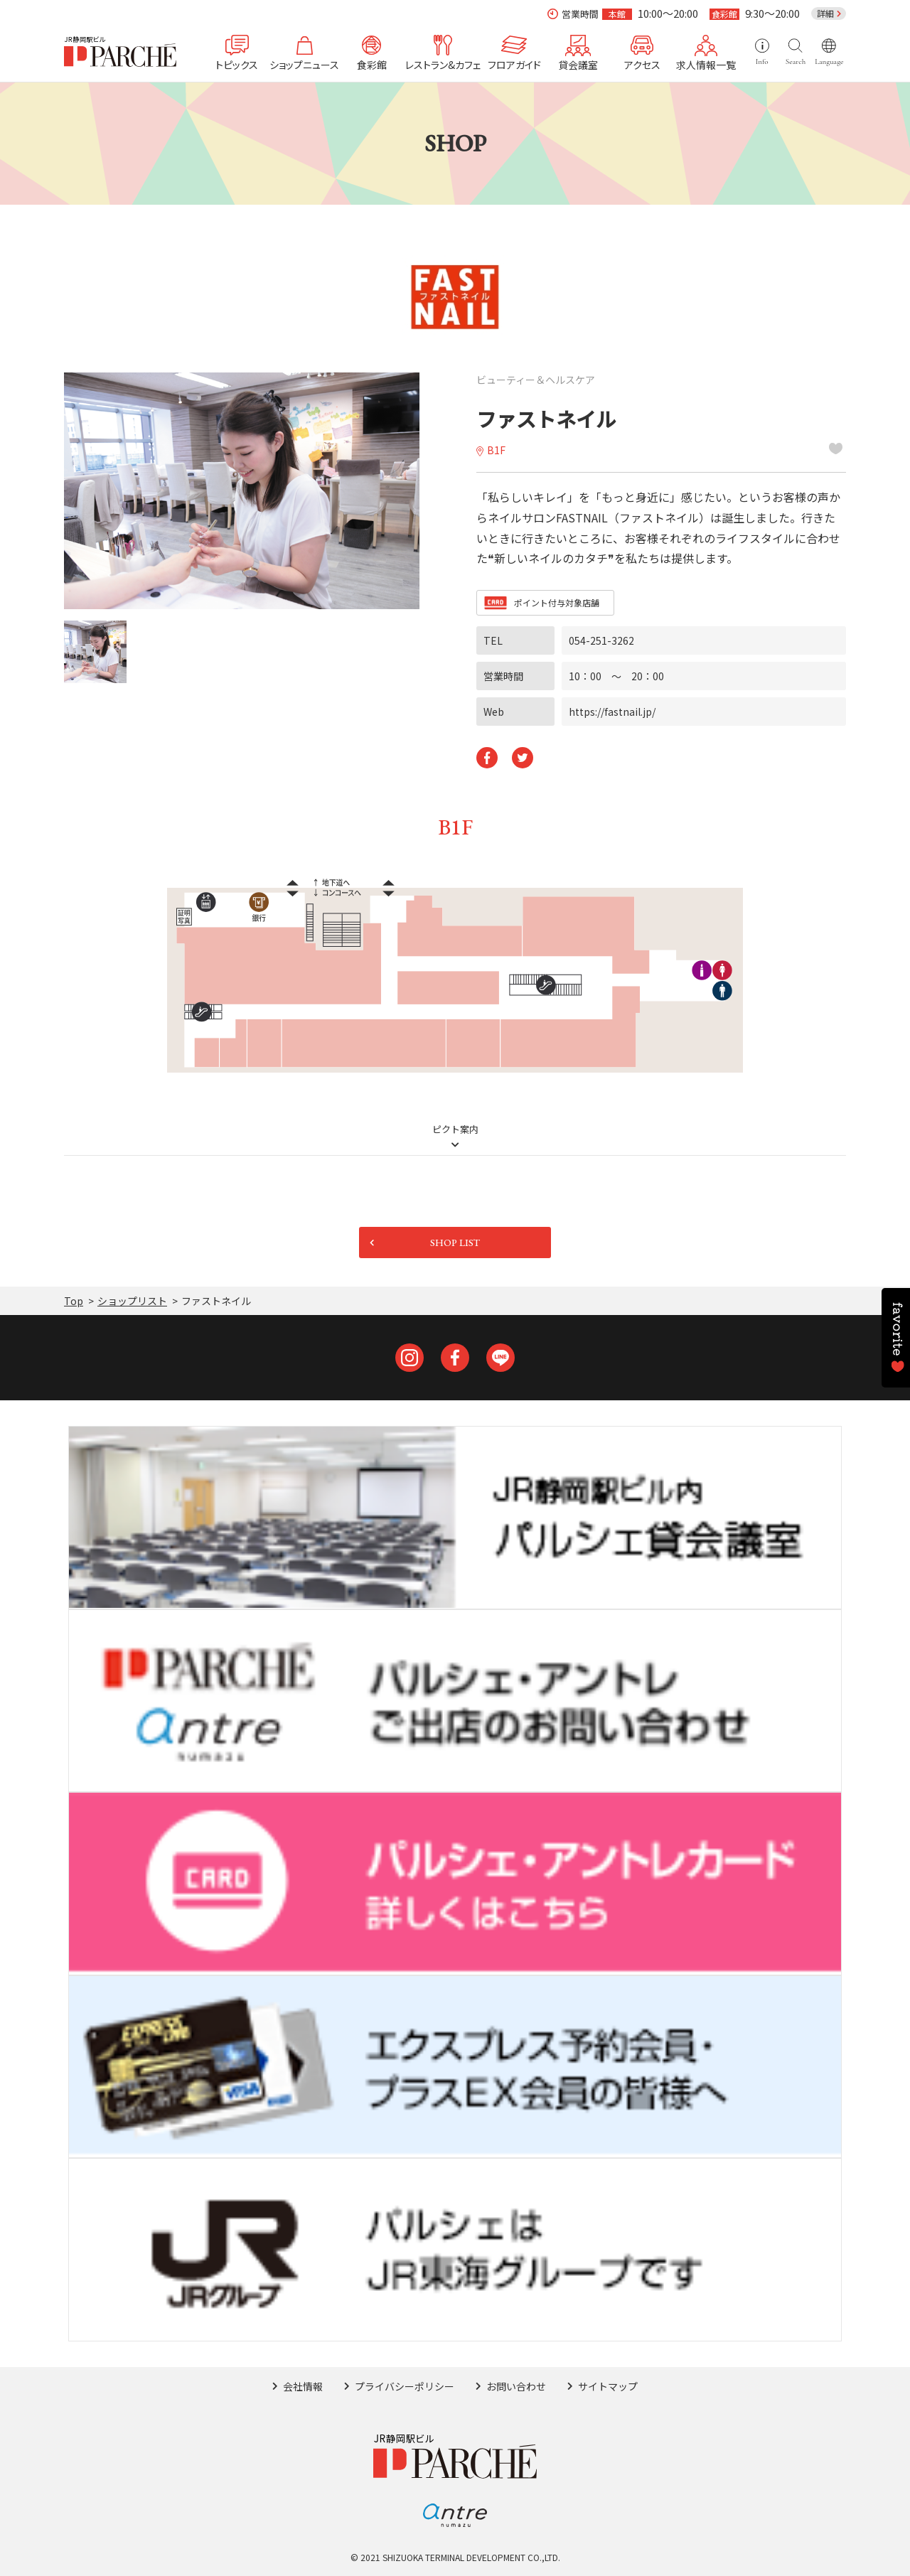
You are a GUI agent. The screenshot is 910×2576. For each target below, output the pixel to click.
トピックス (236, 64)
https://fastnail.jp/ (612, 711)
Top (73, 1301)
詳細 (825, 13)
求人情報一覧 (706, 64)
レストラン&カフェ (443, 64)
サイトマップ (608, 2386)
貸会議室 (578, 64)
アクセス (642, 64)
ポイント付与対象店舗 (556, 602)
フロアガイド (514, 64)
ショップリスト (132, 1301)
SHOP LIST (455, 1242)
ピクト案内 (455, 1130)
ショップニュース (304, 64)
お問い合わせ (516, 2386)
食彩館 (372, 64)
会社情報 (303, 2386)
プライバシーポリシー (404, 2386)
